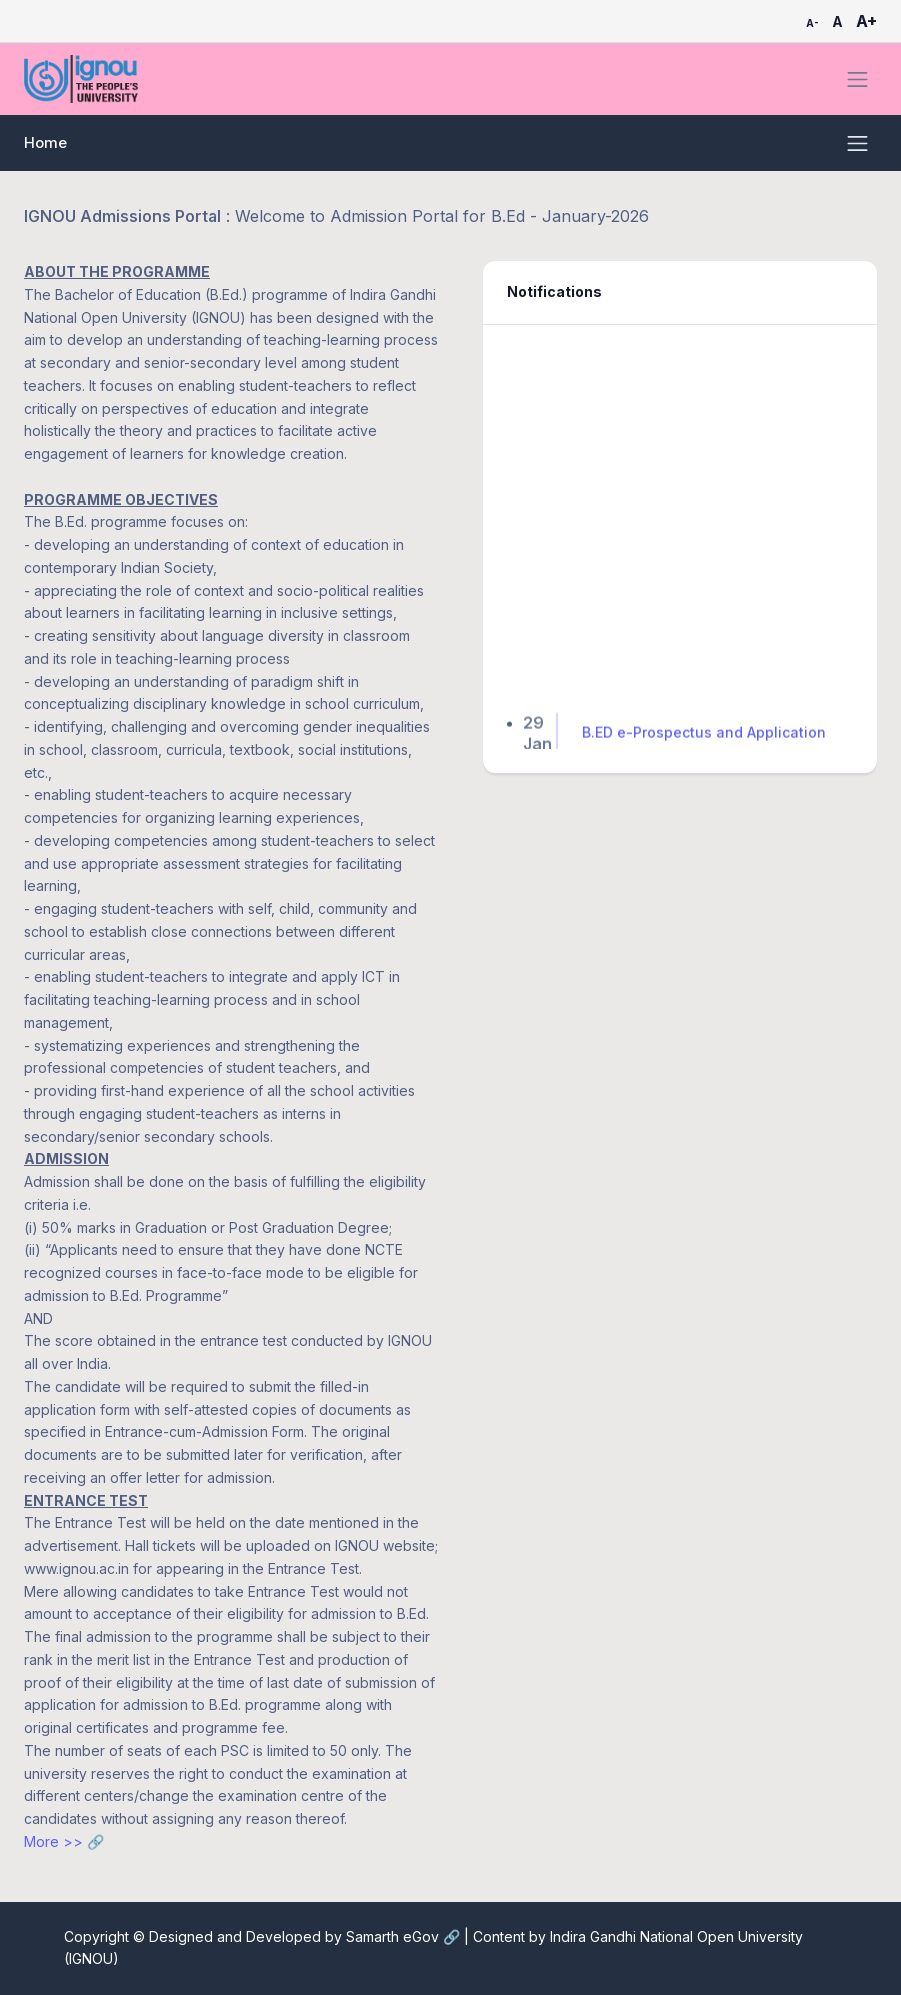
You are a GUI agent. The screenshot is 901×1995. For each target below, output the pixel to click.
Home (45, 143)
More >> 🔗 (64, 1841)
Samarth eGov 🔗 (405, 1936)
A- (812, 23)
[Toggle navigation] (857, 79)
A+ (866, 21)
